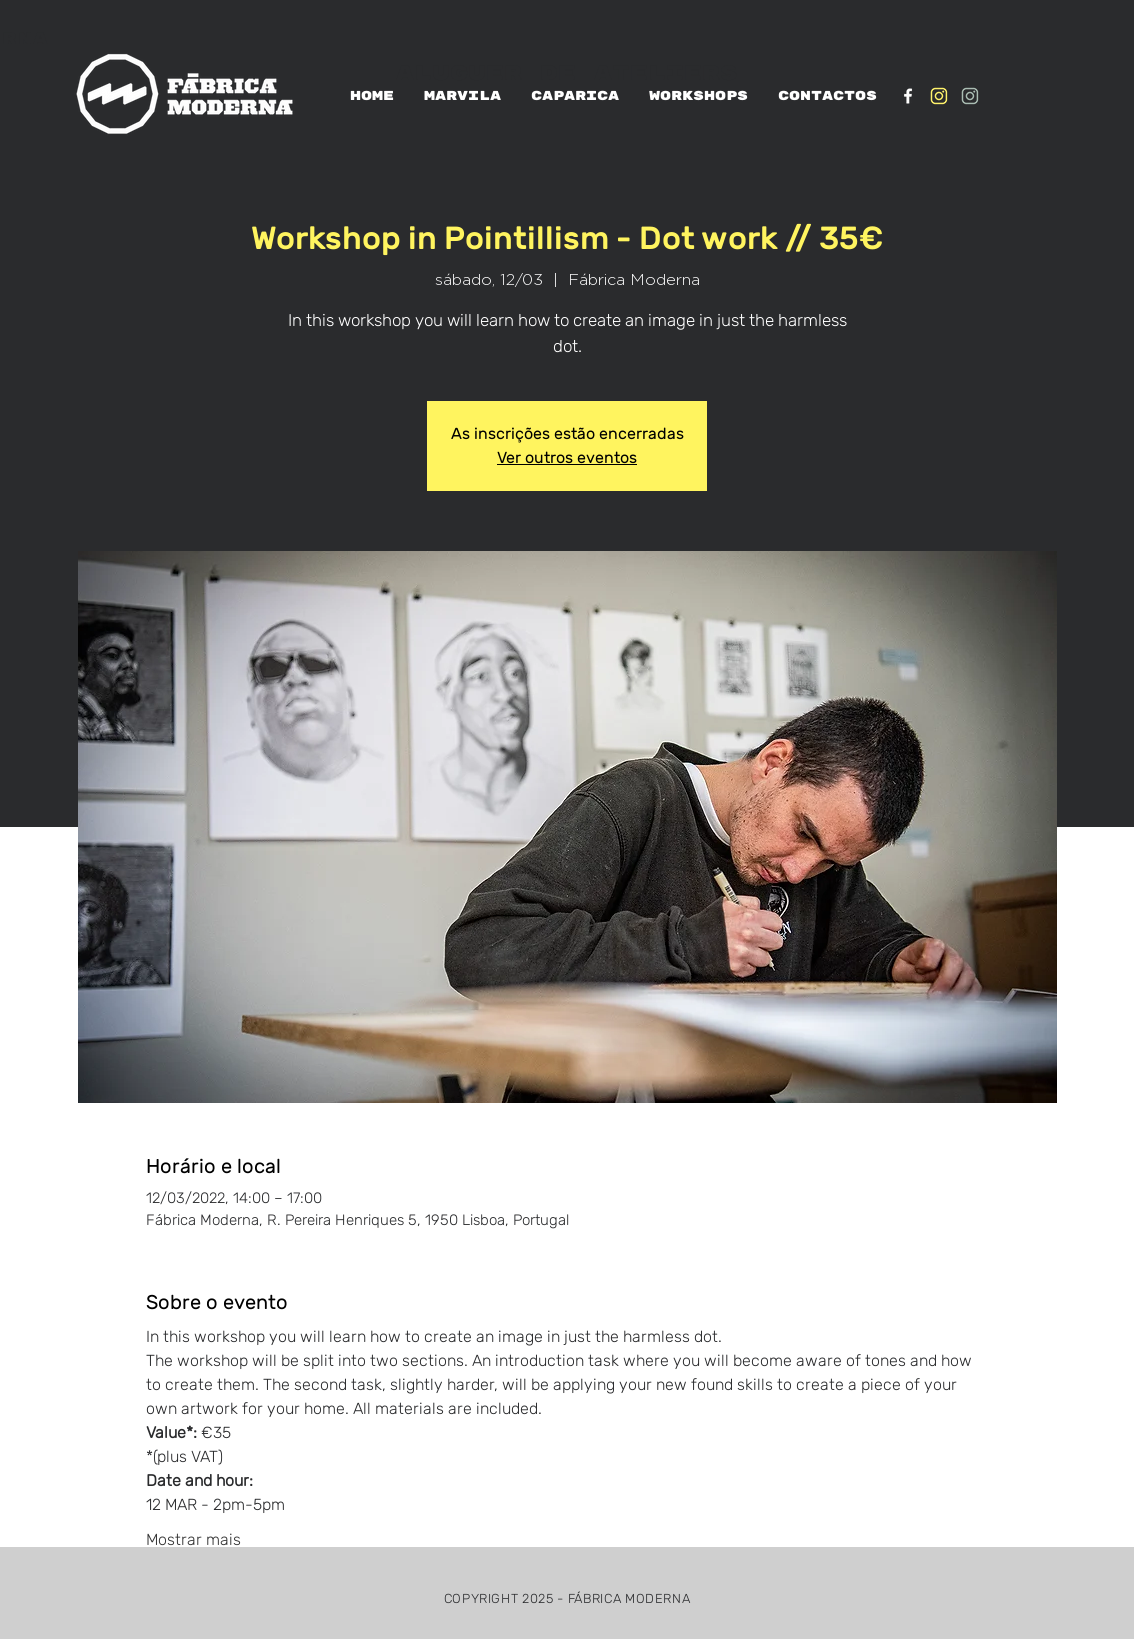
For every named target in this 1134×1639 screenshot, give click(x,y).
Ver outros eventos (567, 457)
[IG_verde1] (970, 96)
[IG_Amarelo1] (939, 96)
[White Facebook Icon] (908, 96)
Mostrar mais (193, 1539)
